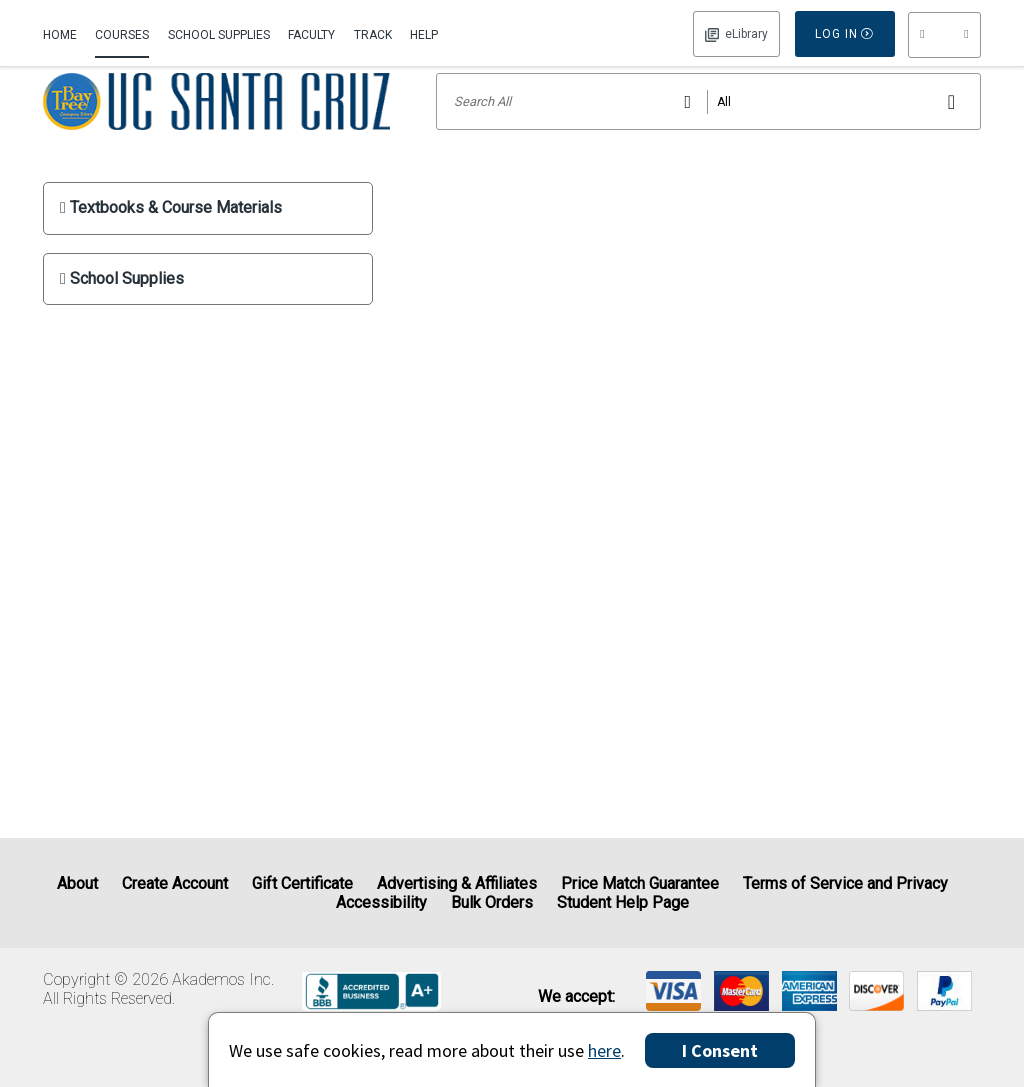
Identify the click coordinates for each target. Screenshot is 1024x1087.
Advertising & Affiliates (457, 883)
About (77, 883)
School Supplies (219, 35)
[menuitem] (64, 33)
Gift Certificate (302, 883)
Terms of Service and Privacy (845, 883)
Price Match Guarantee (640, 883)
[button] (944, 35)
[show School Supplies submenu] (208, 305)
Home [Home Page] (60, 35)
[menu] (944, 35)
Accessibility (381, 902)
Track (373, 35)
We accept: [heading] (576, 997)
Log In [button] (736, 34)
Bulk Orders (492, 902)
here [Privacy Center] (604, 1050)
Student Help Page (623, 902)
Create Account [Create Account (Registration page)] (175, 883)
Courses (122, 35)
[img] (673, 991)
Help (424, 35)
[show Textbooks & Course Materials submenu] (208, 234)
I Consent (720, 1050)
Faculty (311, 35)
